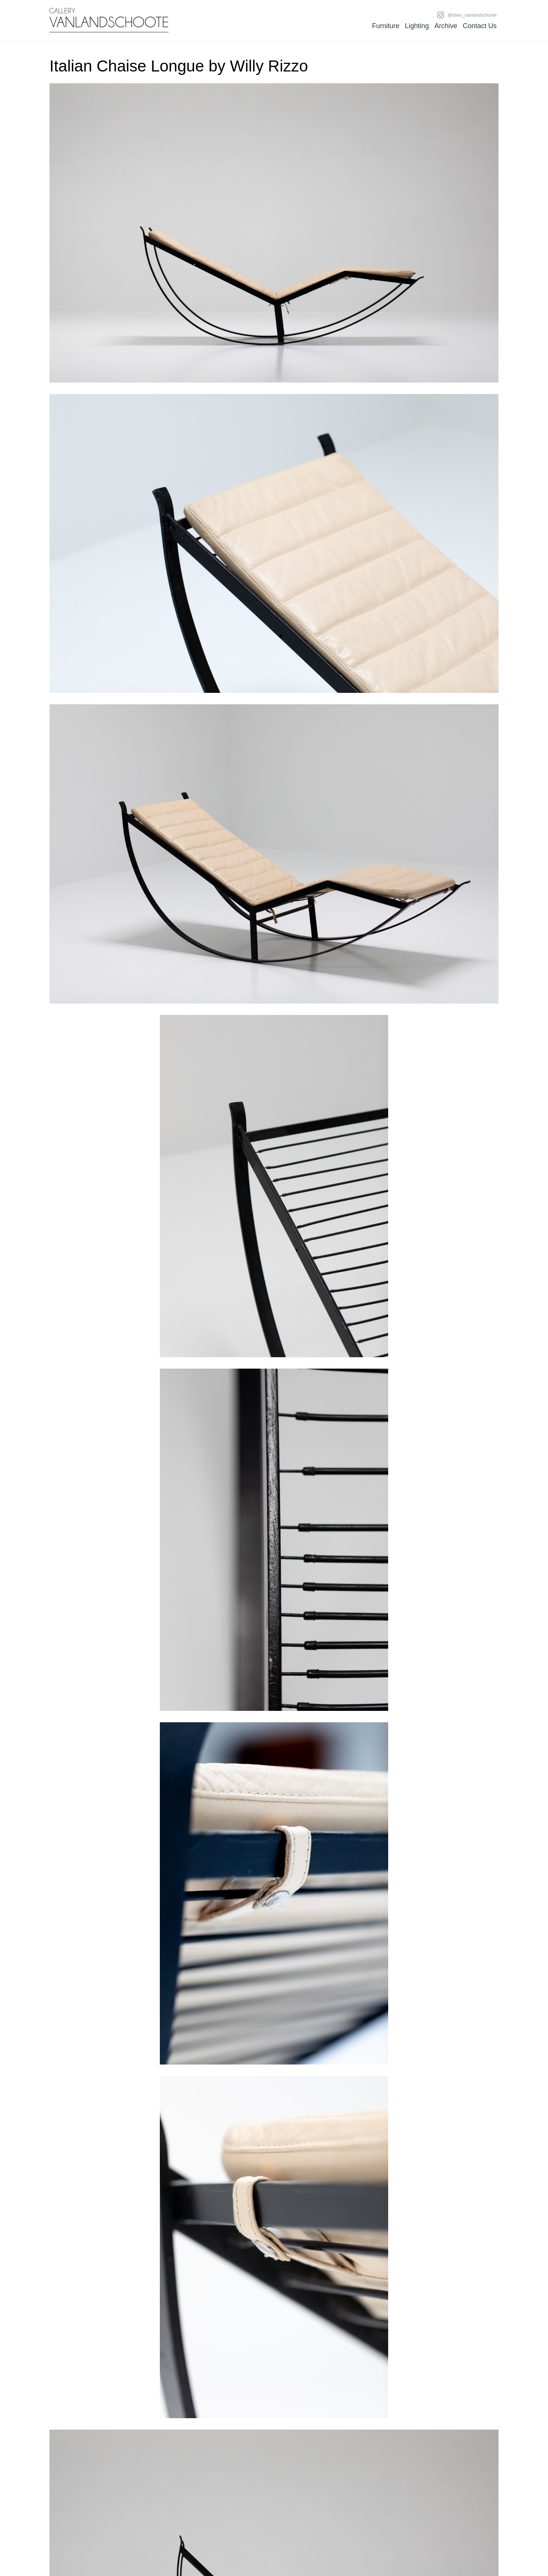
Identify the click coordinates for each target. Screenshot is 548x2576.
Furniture (385, 26)
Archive (445, 26)
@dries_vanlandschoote (467, 15)
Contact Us (480, 26)
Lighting (417, 26)
